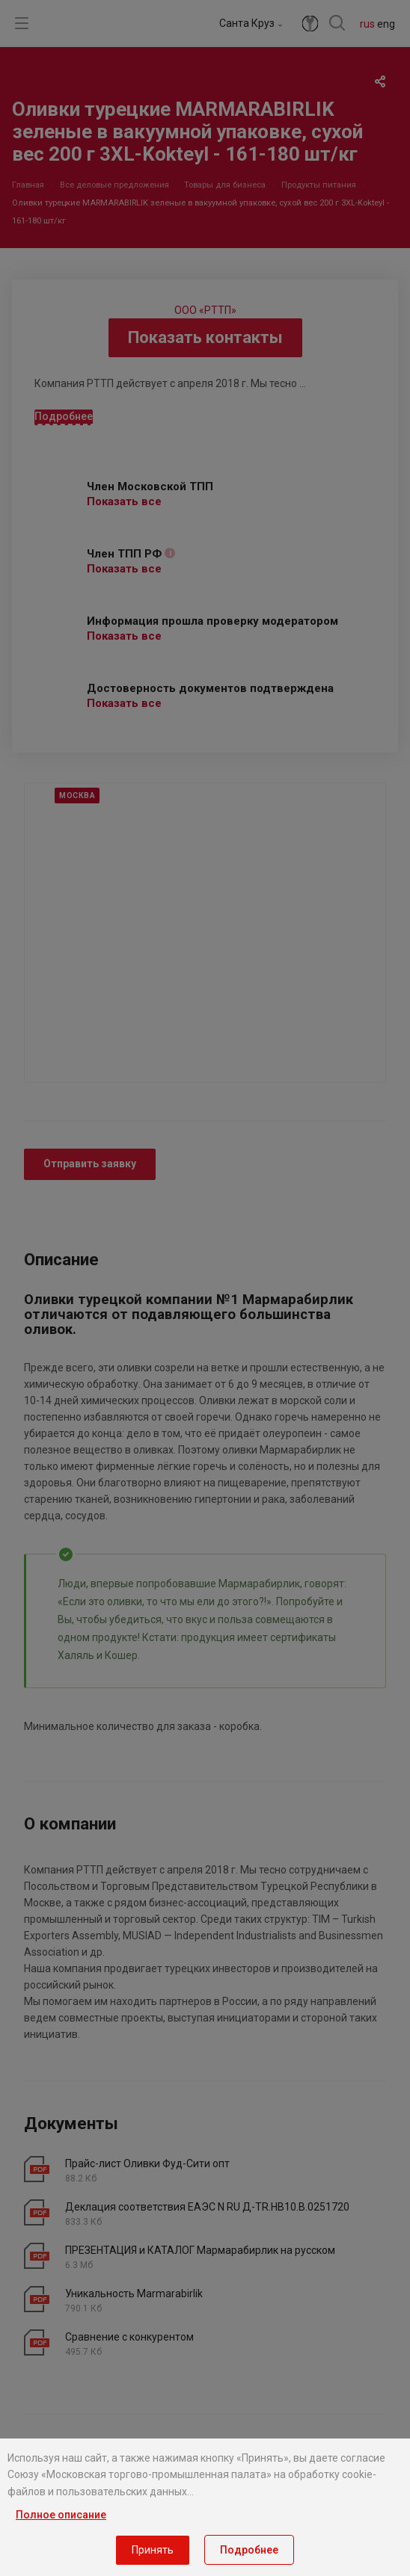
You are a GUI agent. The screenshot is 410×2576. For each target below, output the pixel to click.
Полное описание (61, 2515)
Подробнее (249, 2550)
